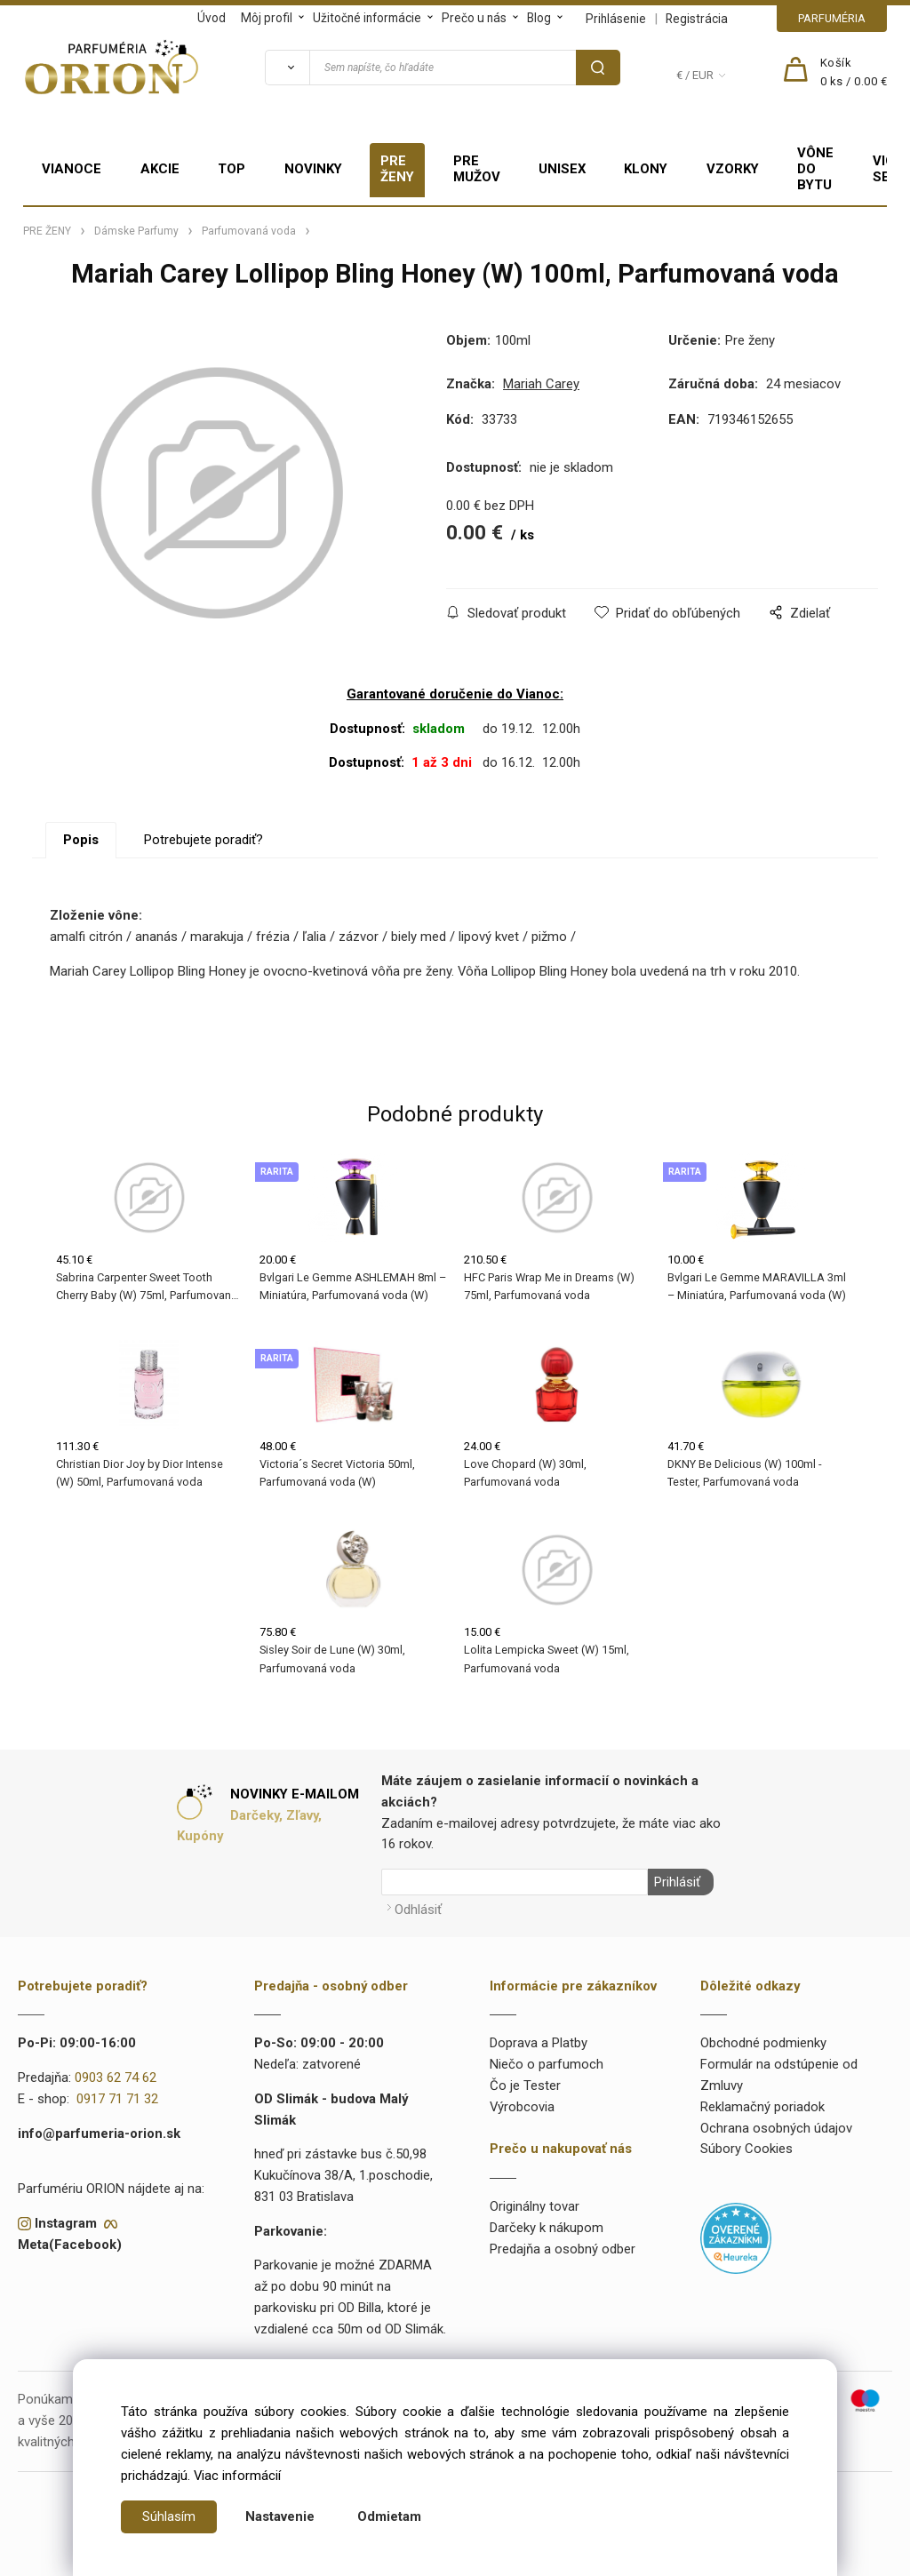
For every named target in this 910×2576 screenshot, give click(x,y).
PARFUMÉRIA (832, 18)
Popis (81, 841)
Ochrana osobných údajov (776, 2127)
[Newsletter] (514, 1883)
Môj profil (266, 18)
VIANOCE (71, 169)
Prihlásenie (616, 19)
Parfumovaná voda (249, 231)
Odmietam (389, 2516)
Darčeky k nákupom (546, 2227)
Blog (539, 18)
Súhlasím (169, 2516)
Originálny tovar (534, 2206)
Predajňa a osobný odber (562, 2248)
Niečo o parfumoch (546, 2064)
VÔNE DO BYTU (815, 169)
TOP (231, 169)
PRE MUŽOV (476, 169)
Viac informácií (237, 2476)
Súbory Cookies (746, 2149)
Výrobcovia (522, 2106)
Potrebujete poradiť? (203, 841)
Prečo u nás (474, 18)
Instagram (66, 2222)
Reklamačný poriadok (762, 2106)
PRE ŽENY (397, 169)
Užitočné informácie (367, 18)
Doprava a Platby (538, 2043)
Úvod (211, 18)
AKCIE (160, 169)
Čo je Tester (525, 2085)
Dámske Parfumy (136, 231)
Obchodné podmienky (763, 2043)
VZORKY (732, 169)
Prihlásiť (675, 1884)
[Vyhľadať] (287, 67)
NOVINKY (313, 169)
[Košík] (854, 73)
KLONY (645, 169)
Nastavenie (280, 2516)
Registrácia (697, 19)
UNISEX (562, 169)
